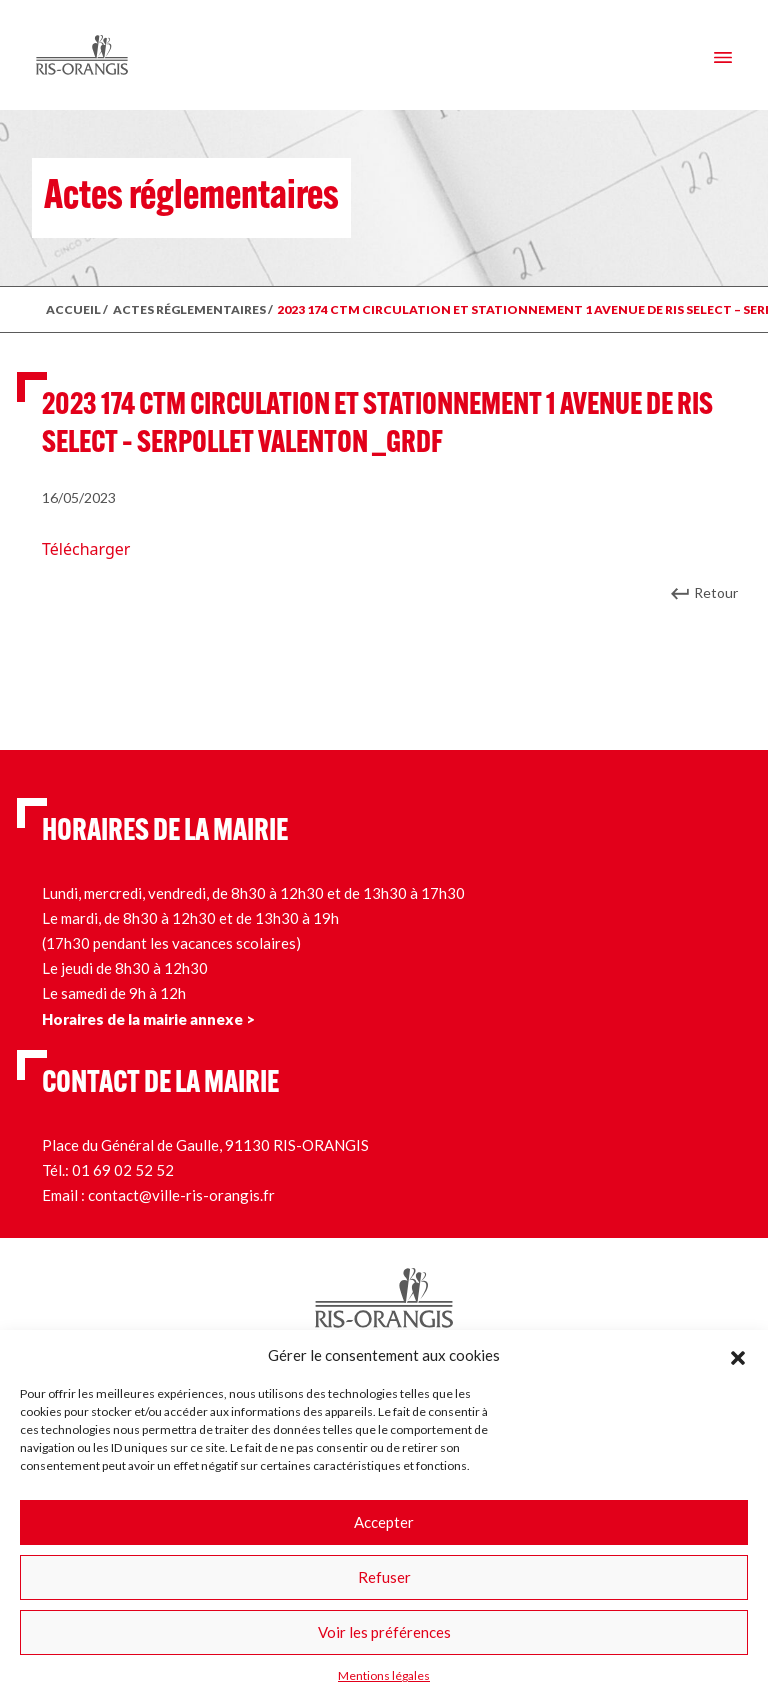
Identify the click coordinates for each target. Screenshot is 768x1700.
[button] (738, 1355)
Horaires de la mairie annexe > (148, 1019)
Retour (716, 592)
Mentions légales (384, 1675)
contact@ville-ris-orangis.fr (181, 1195)
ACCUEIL (73, 309)
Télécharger (86, 549)
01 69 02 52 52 (123, 1170)
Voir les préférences (384, 1632)
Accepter (384, 1522)
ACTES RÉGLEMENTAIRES (189, 309)
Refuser (384, 1577)
